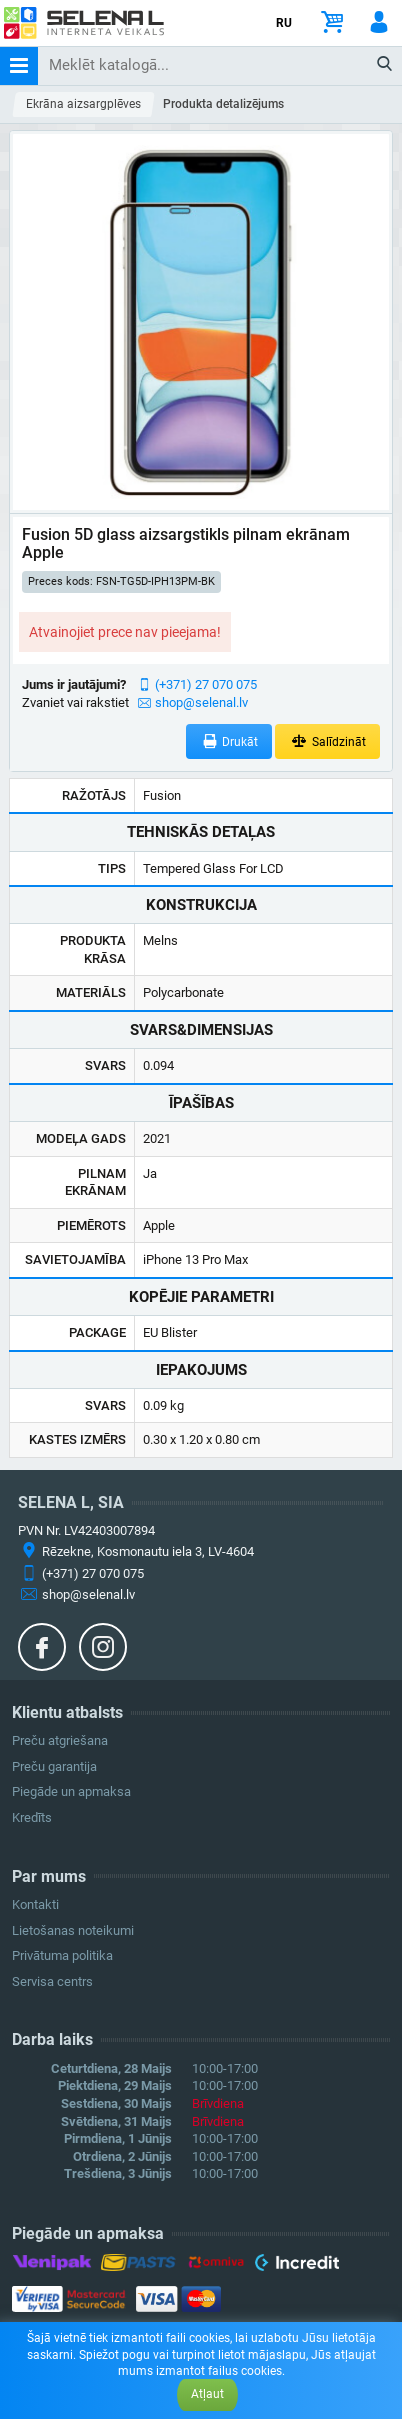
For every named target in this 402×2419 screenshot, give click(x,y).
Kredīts (32, 1817)
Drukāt (229, 741)
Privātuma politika (62, 1955)
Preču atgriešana (60, 1740)
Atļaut (207, 2394)
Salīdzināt (327, 741)
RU (284, 23)
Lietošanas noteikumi (73, 1930)
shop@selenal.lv (201, 702)
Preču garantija (54, 1766)
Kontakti (35, 1904)
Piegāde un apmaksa (71, 1791)
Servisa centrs (52, 1981)
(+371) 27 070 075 (206, 684)
